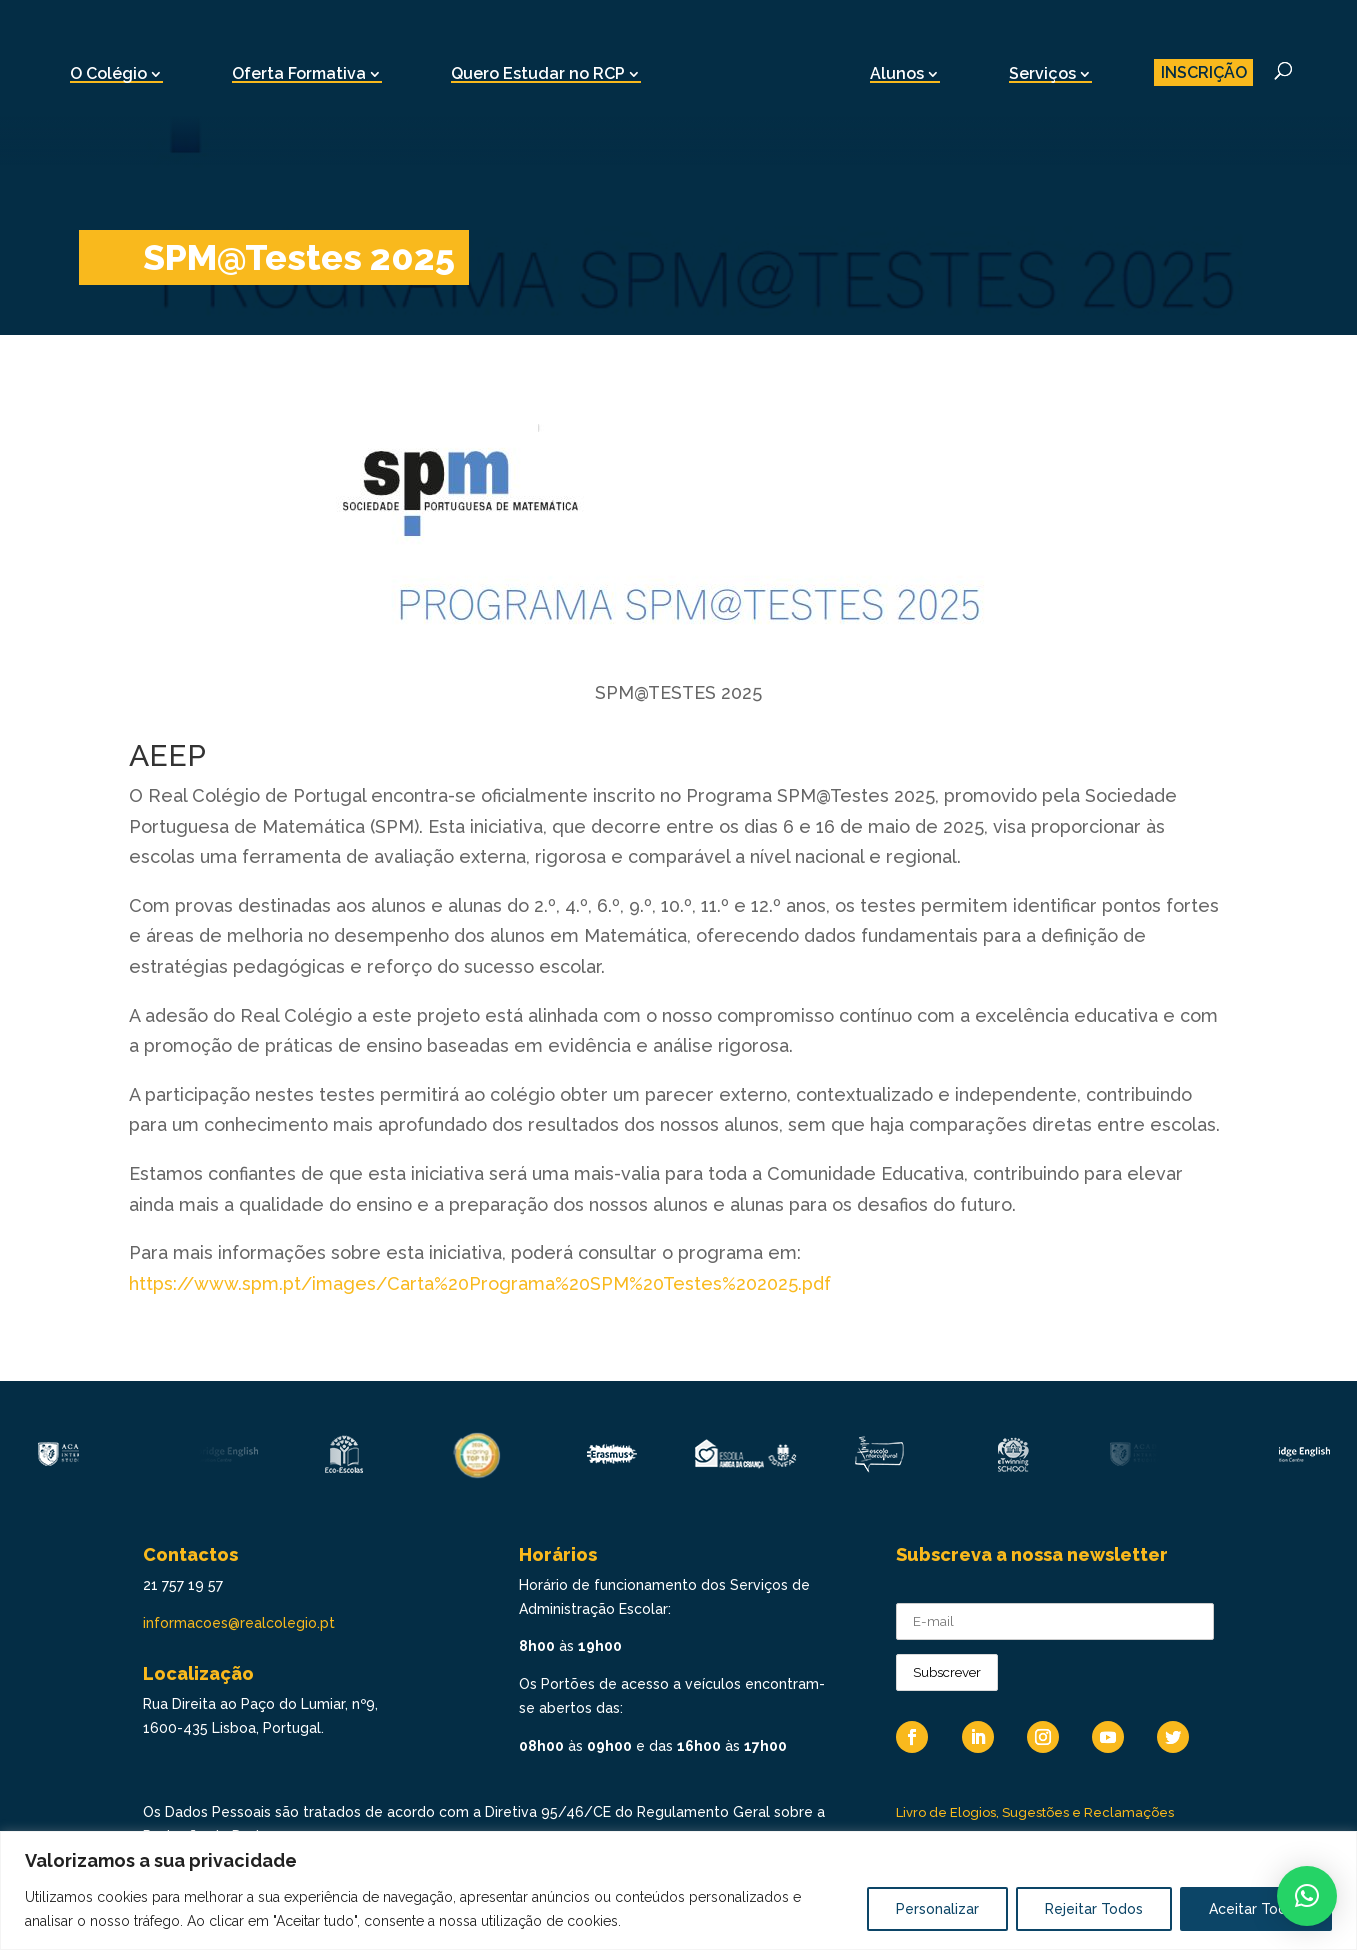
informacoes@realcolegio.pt (239, 1623)
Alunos (897, 73)
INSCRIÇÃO (1204, 72)
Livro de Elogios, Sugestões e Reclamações (1035, 1812)
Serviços (1042, 73)
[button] (1307, 1896)
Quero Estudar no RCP (538, 73)
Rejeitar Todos (1094, 1909)
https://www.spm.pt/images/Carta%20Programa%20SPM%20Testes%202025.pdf (480, 1283)
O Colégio (108, 73)
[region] (678, 1890)
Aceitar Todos (1256, 1909)
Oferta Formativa (299, 73)
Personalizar (937, 1909)
